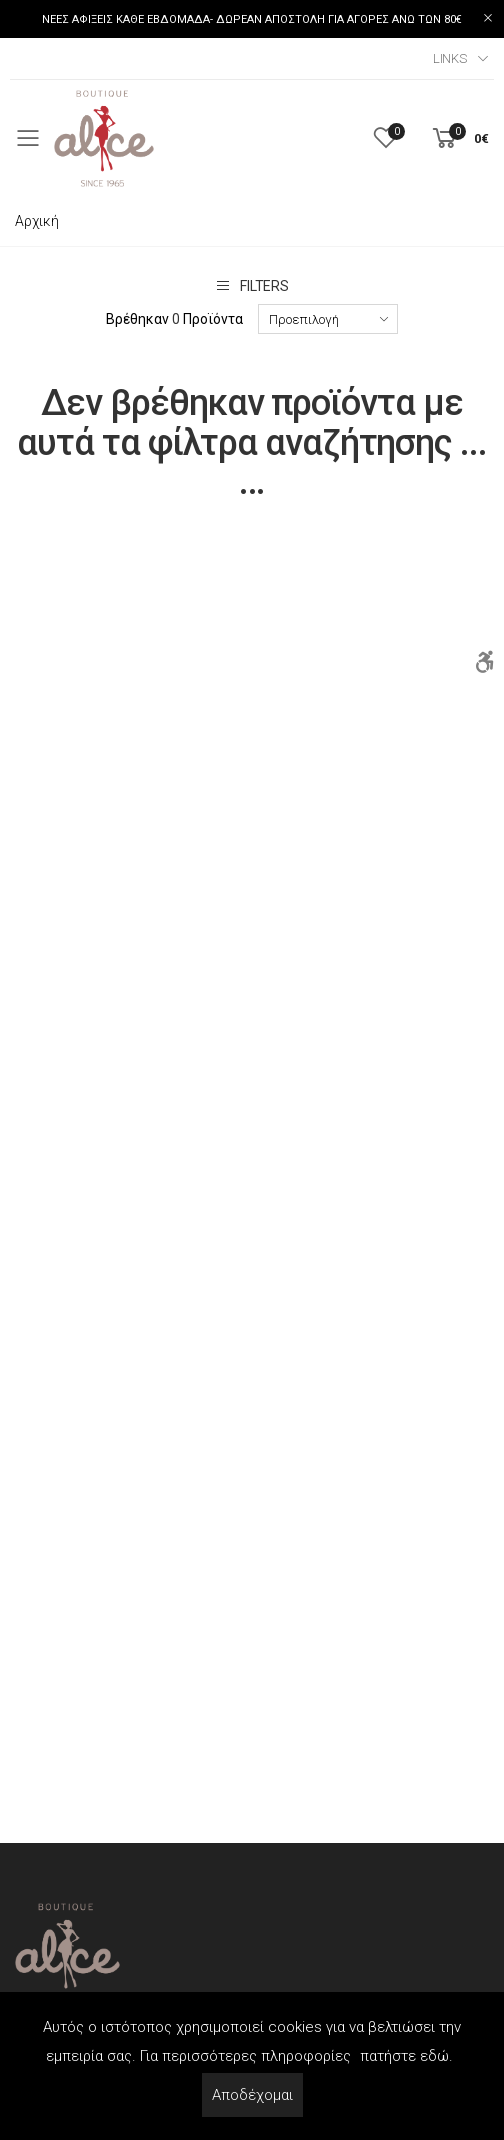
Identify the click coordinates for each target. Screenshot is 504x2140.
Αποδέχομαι (252, 2095)
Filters (252, 285)
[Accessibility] (484, 662)
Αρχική (37, 221)
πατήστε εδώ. (406, 2056)
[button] (459, 138)
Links (450, 58)
